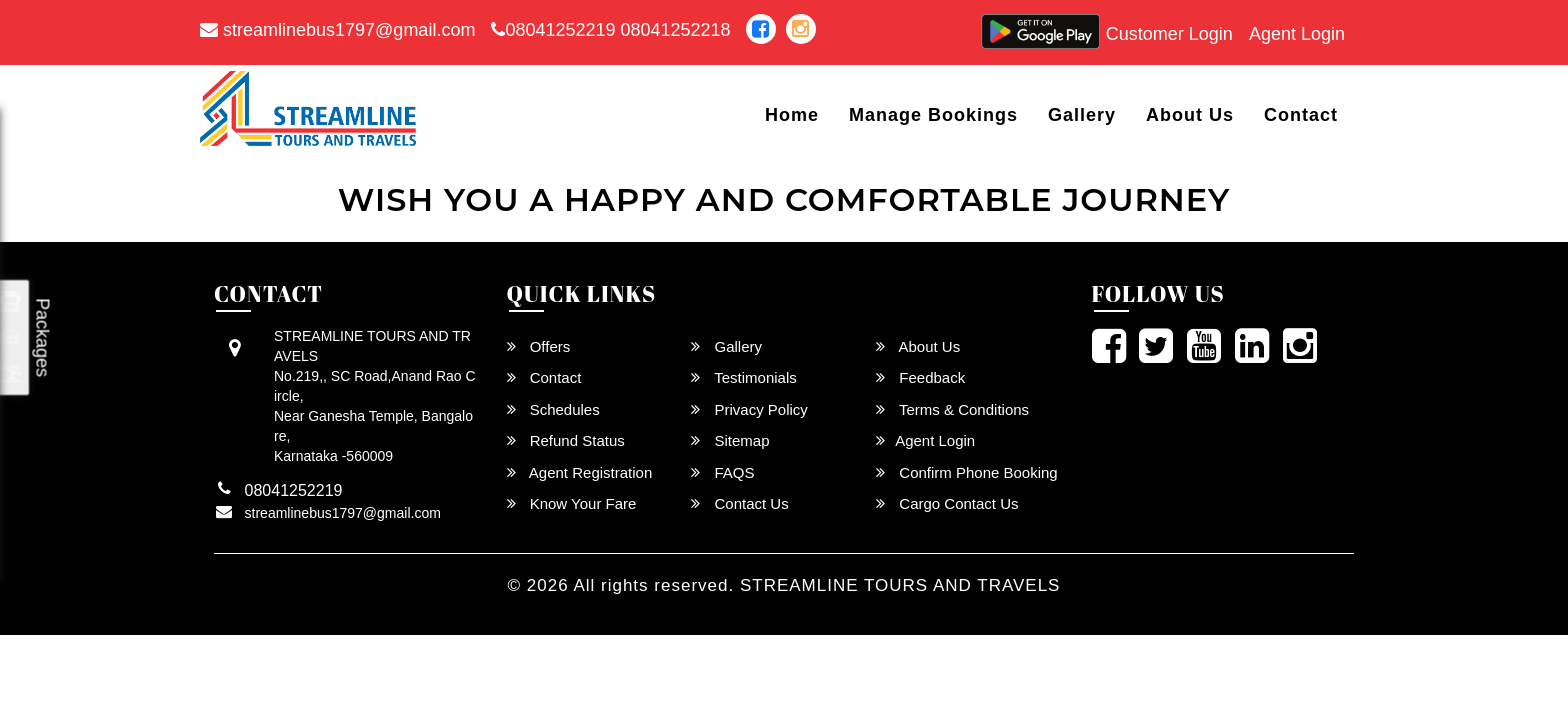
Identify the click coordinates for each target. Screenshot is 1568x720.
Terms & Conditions (952, 409)
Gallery (1082, 115)
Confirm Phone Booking (967, 472)
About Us (1190, 115)
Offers (539, 346)
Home (792, 115)
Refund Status (566, 440)
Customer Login (1169, 34)
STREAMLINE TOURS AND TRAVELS (900, 585)
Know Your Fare (572, 503)
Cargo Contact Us (947, 503)
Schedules (553, 409)
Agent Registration (580, 472)
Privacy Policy (749, 409)
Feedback (920, 377)
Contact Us (739, 503)
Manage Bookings (933, 115)
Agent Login (1297, 34)
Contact (1301, 115)
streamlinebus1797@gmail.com (337, 30)
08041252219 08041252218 (610, 30)
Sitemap (730, 440)
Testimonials (743, 377)
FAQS (722, 472)
